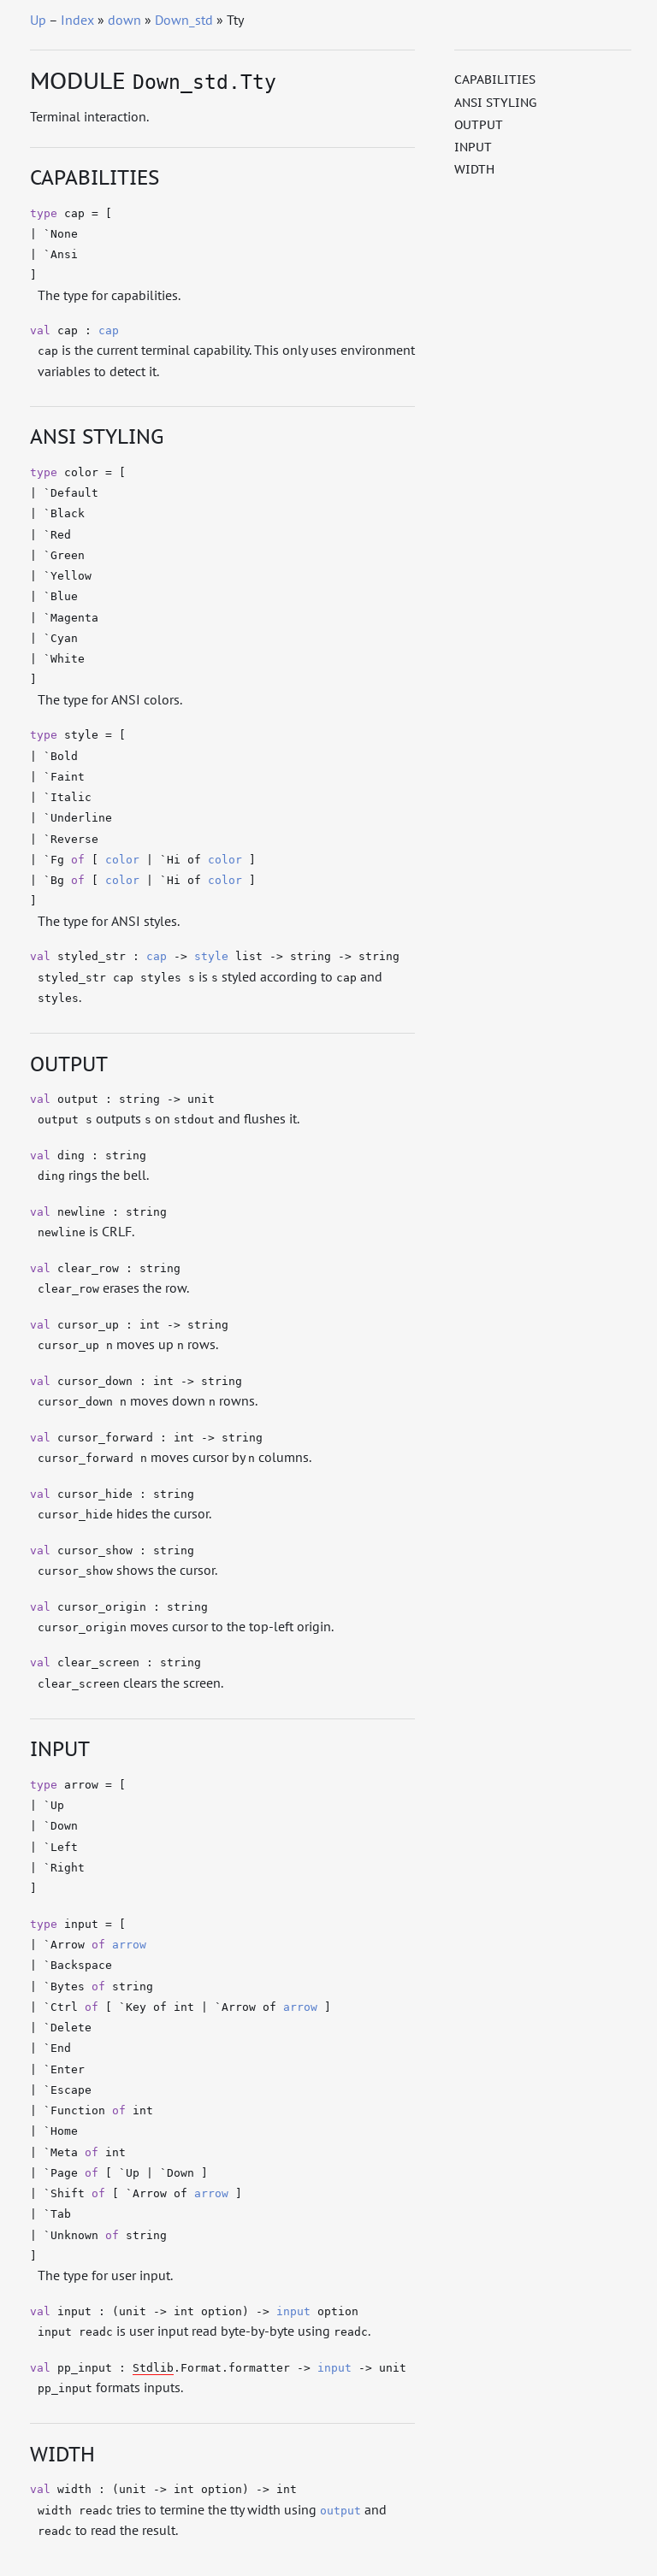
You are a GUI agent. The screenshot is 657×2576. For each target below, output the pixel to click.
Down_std (184, 19)
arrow (129, 1944)
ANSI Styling (495, 102)
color (122, 859)
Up (38, 19)
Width (474, 169)
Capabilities (495, 79)
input (293, 2311)
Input (473, 147)
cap (108, 330)
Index (77, 19)
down (124, 19)
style (211, 956)
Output (478, 125)
